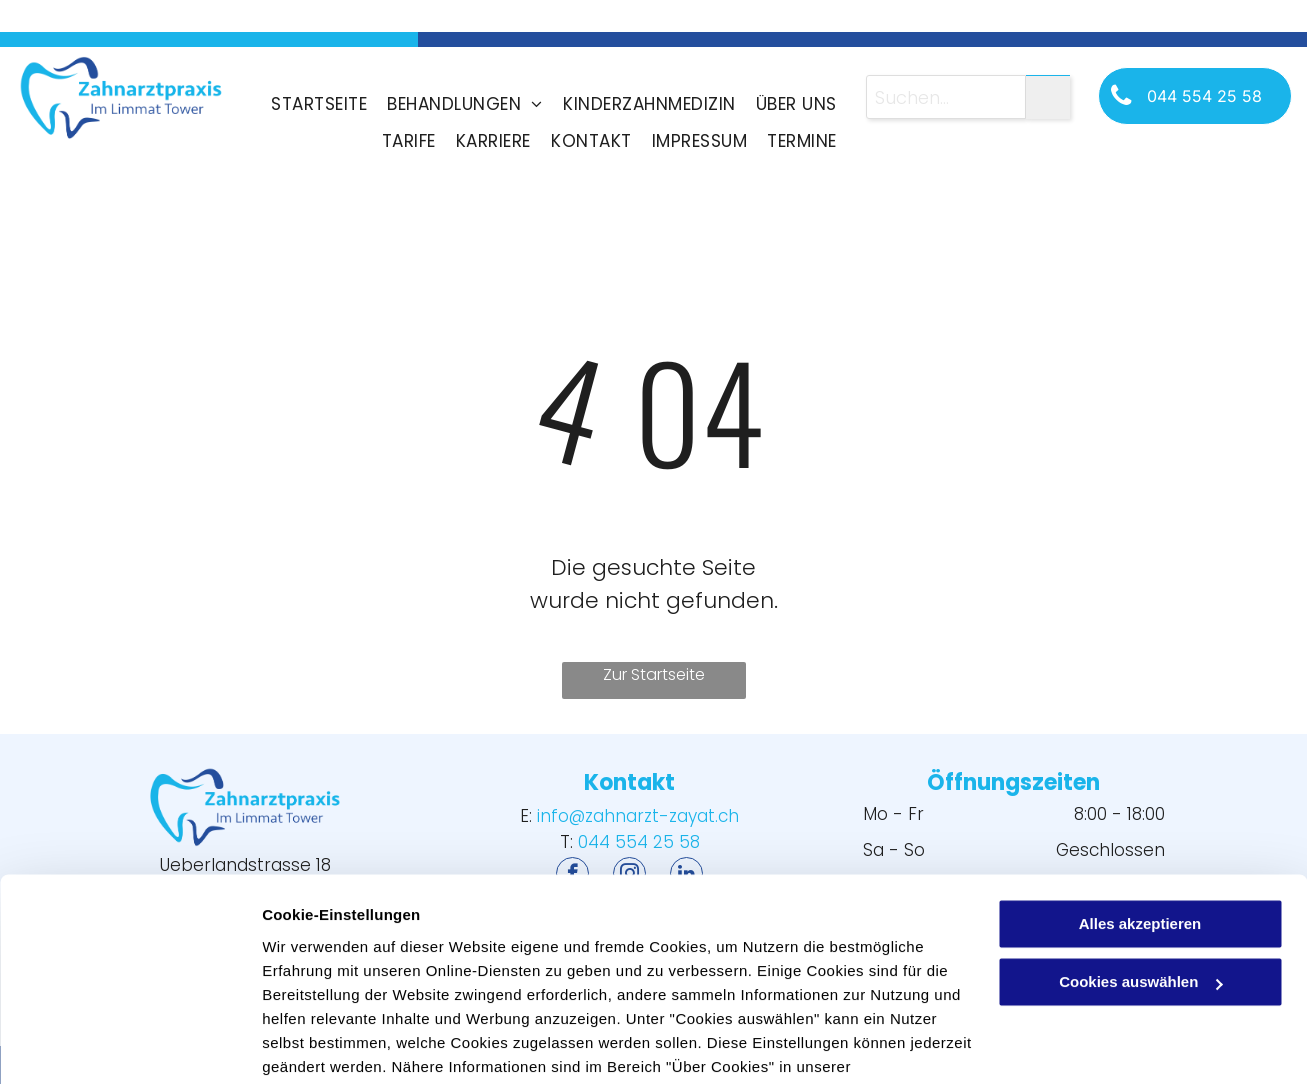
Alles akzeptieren (1140, 822)
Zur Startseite (654, 674)
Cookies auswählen (332, 1044)
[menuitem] (319, 104)
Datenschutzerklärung (346, 989)
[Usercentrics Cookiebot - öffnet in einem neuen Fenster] (129, 1045)
